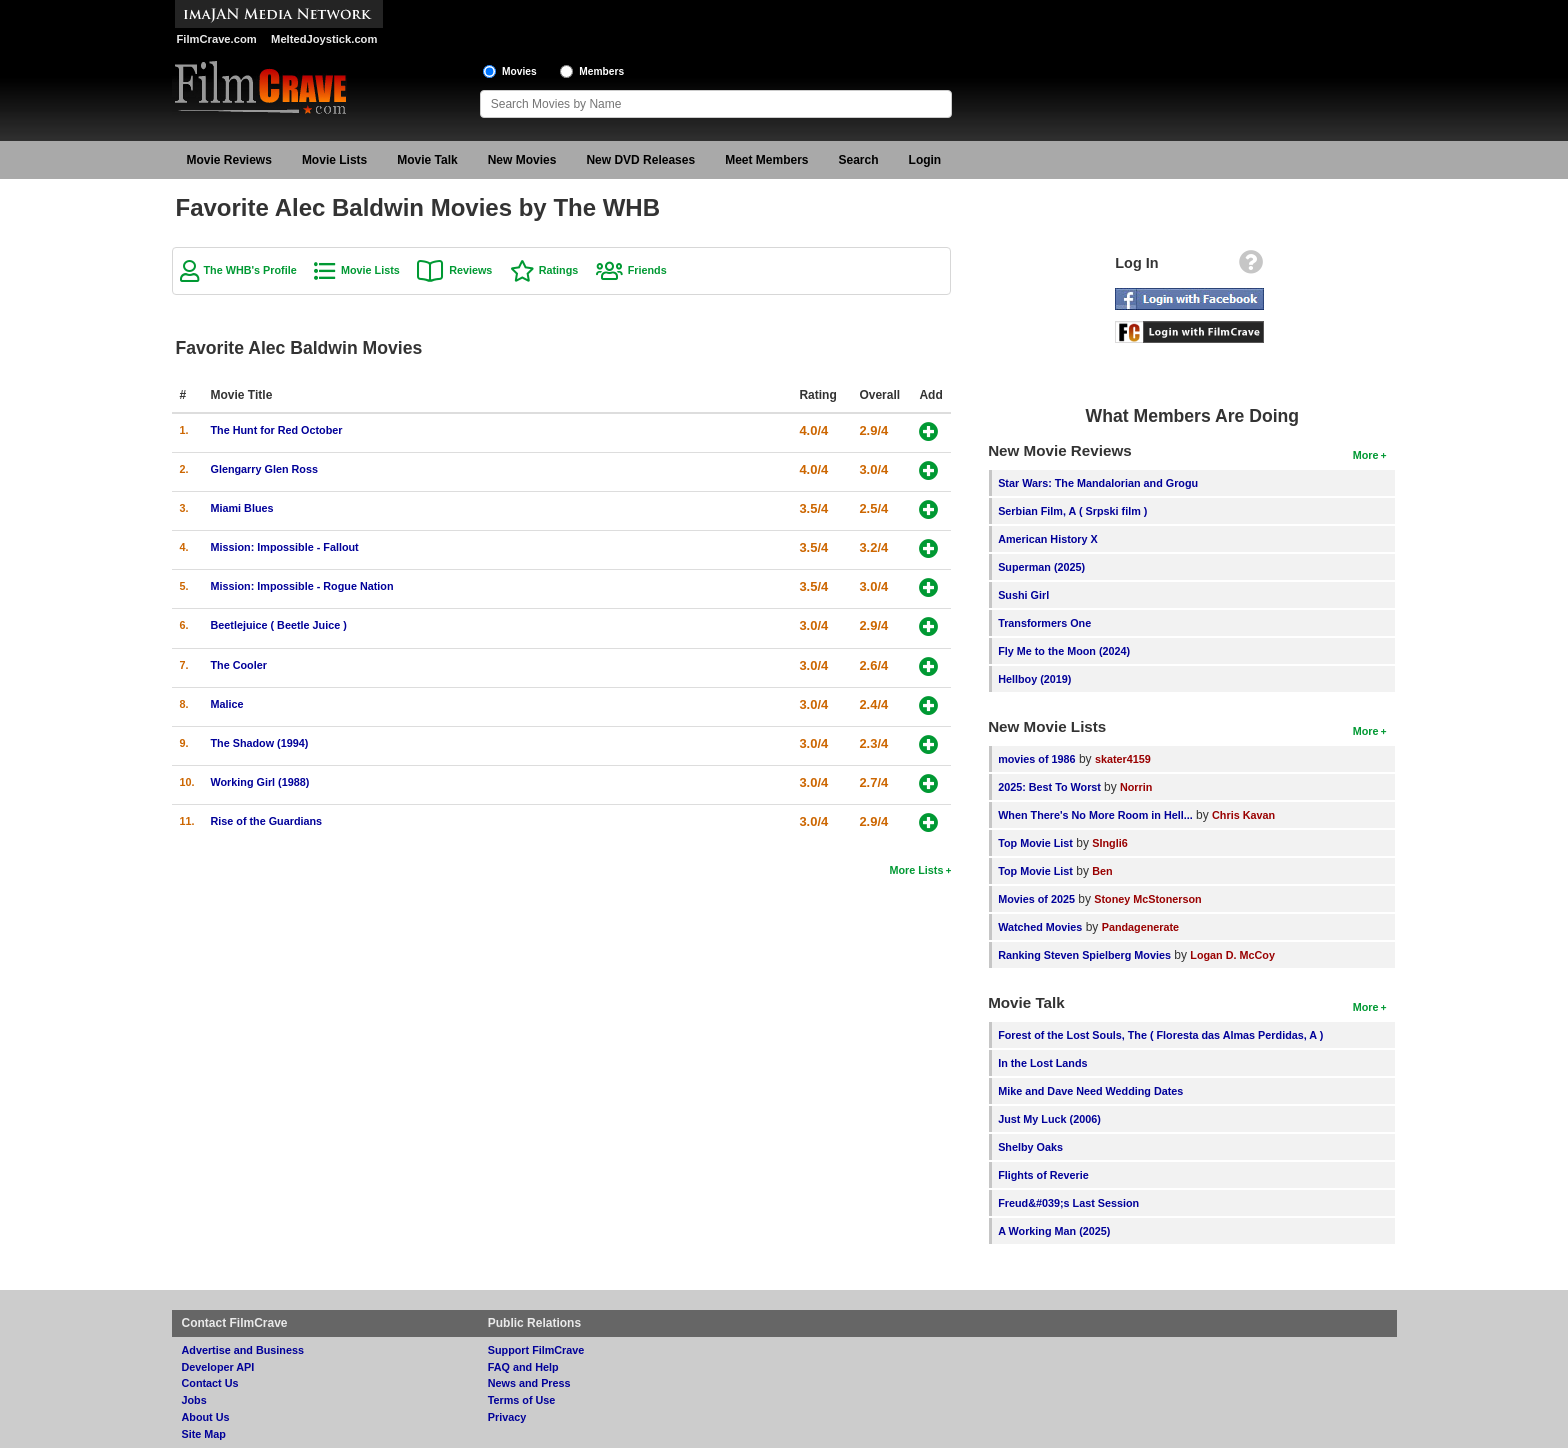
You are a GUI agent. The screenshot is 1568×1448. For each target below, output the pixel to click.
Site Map (204, 1434)
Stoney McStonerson (1147, 899)
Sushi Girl (1023, 595)
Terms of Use (522, 1400)
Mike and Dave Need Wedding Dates (1090, 1091)
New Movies (522, 160)
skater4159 (1123, 759)
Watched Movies (1040, 927)
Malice (227, 704)
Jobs (194, 1400)
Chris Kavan (1243, 815)
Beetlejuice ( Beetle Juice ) (279, 625)
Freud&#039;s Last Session (1068, 1203)
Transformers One (1044, 623)
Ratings (559, 270)
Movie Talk (427, 160)
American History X (1048, 539)
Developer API (218, 1367)
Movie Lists (334, 160)
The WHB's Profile (250, 270)
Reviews (470, 270)
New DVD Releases (640, 160)
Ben (1102, 871)
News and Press (529, 1383)
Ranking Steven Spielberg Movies (1084, 955)
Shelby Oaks (1030, 1147)
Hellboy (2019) (1034, 679)
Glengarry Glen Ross (264, 469)
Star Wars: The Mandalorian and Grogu (1098, 483)
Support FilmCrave (536, 1350)
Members (601, 71)
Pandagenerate (1140, 927)
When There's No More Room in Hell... (1095, 815)
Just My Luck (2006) (1049, 1119)
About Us (206, 1417)
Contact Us (210, 1383)
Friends (647, 270)
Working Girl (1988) (260, 782)
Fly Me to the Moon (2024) (1064, 651)
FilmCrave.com (217, 39)
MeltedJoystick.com (324, 39)
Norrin (1136, 787)
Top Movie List (1035, 843)
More (1366, 455)
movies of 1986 (1036, 759)
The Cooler (239, 665)
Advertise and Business (243, 1350)
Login (925, 160)
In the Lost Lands (1042, 1063)
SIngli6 (1109, 843)
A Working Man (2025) (1054, 1231)
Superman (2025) (1041, 567)
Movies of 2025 (1036, 899)
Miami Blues (242, 508)
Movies (519, 71)
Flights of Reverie (1043, 1175)
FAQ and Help (523, 1367)
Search (859, 160)
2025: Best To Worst (1051, 787)
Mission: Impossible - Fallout (285, 547)
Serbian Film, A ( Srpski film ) (1072, 511)
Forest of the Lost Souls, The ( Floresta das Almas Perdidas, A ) (1160, 1035)
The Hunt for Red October (277, 430)
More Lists (916, 870)
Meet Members (766, 160)
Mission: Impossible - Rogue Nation (302, 586)
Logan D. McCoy (1232, 955)
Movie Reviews (229, 160)
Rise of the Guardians (267, 821)
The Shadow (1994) (260, 743)
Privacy (507, 1417)
